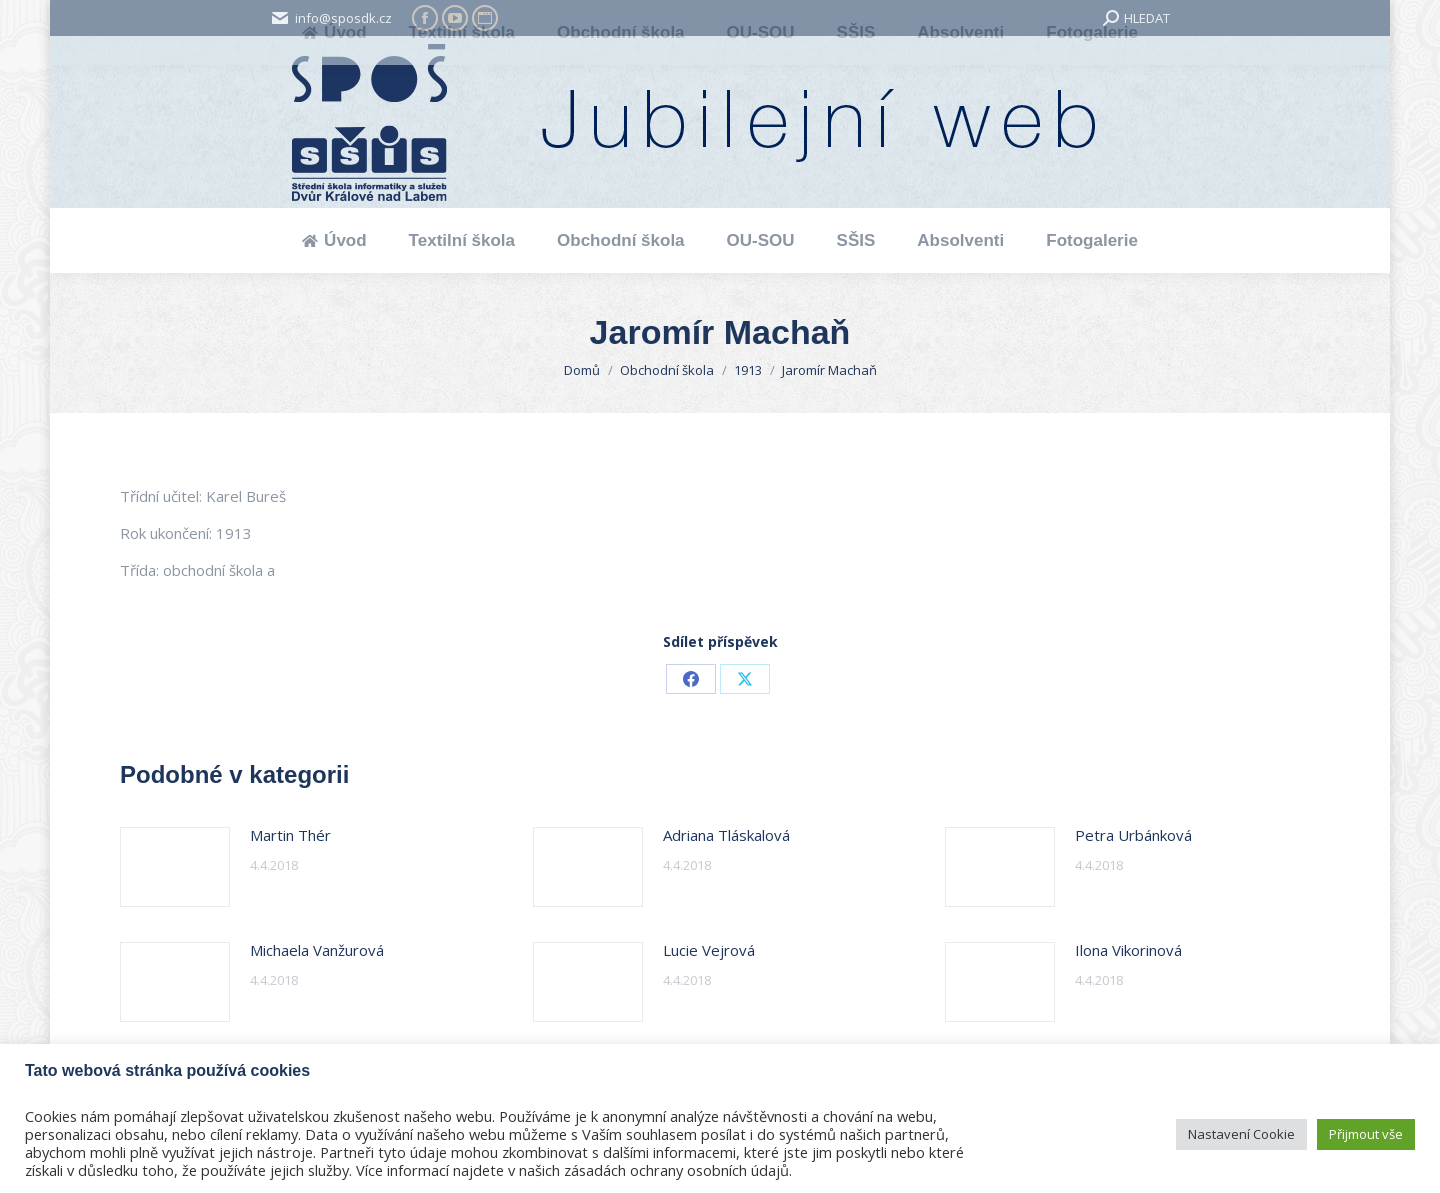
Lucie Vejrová (709, 950)
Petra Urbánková (1133, 835)
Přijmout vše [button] (1366, 1134)
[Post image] (175, 867)
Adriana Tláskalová (726, 835)
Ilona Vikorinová (1128, 950)
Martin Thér (290, 835)
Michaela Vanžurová (317, 950)
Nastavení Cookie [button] (1241, 1134)
